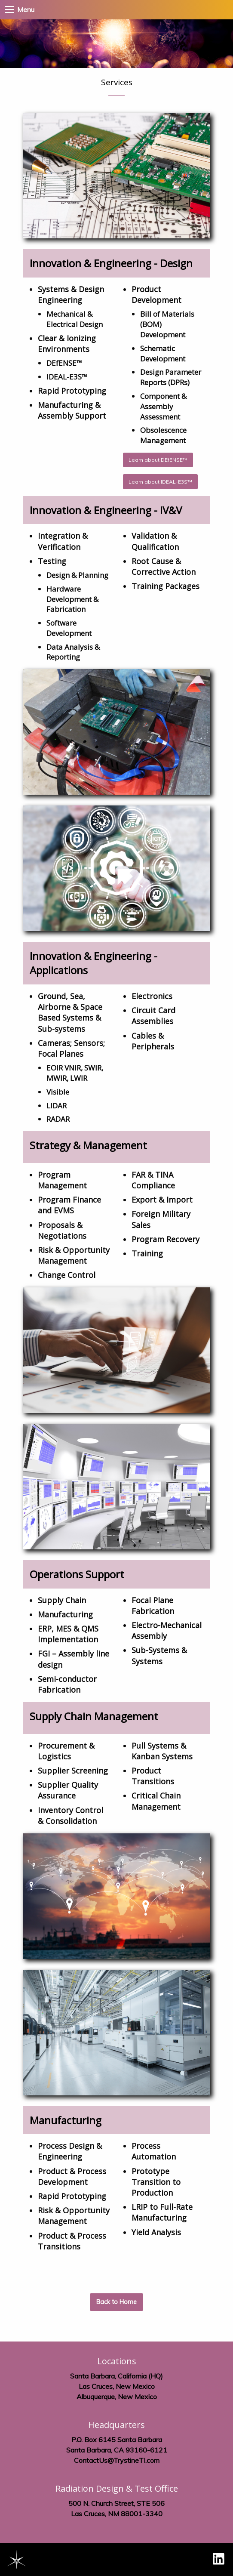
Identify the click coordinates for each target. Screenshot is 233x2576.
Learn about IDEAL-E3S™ (160, 481)
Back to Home (116, 2302)
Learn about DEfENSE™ (158, 460)
